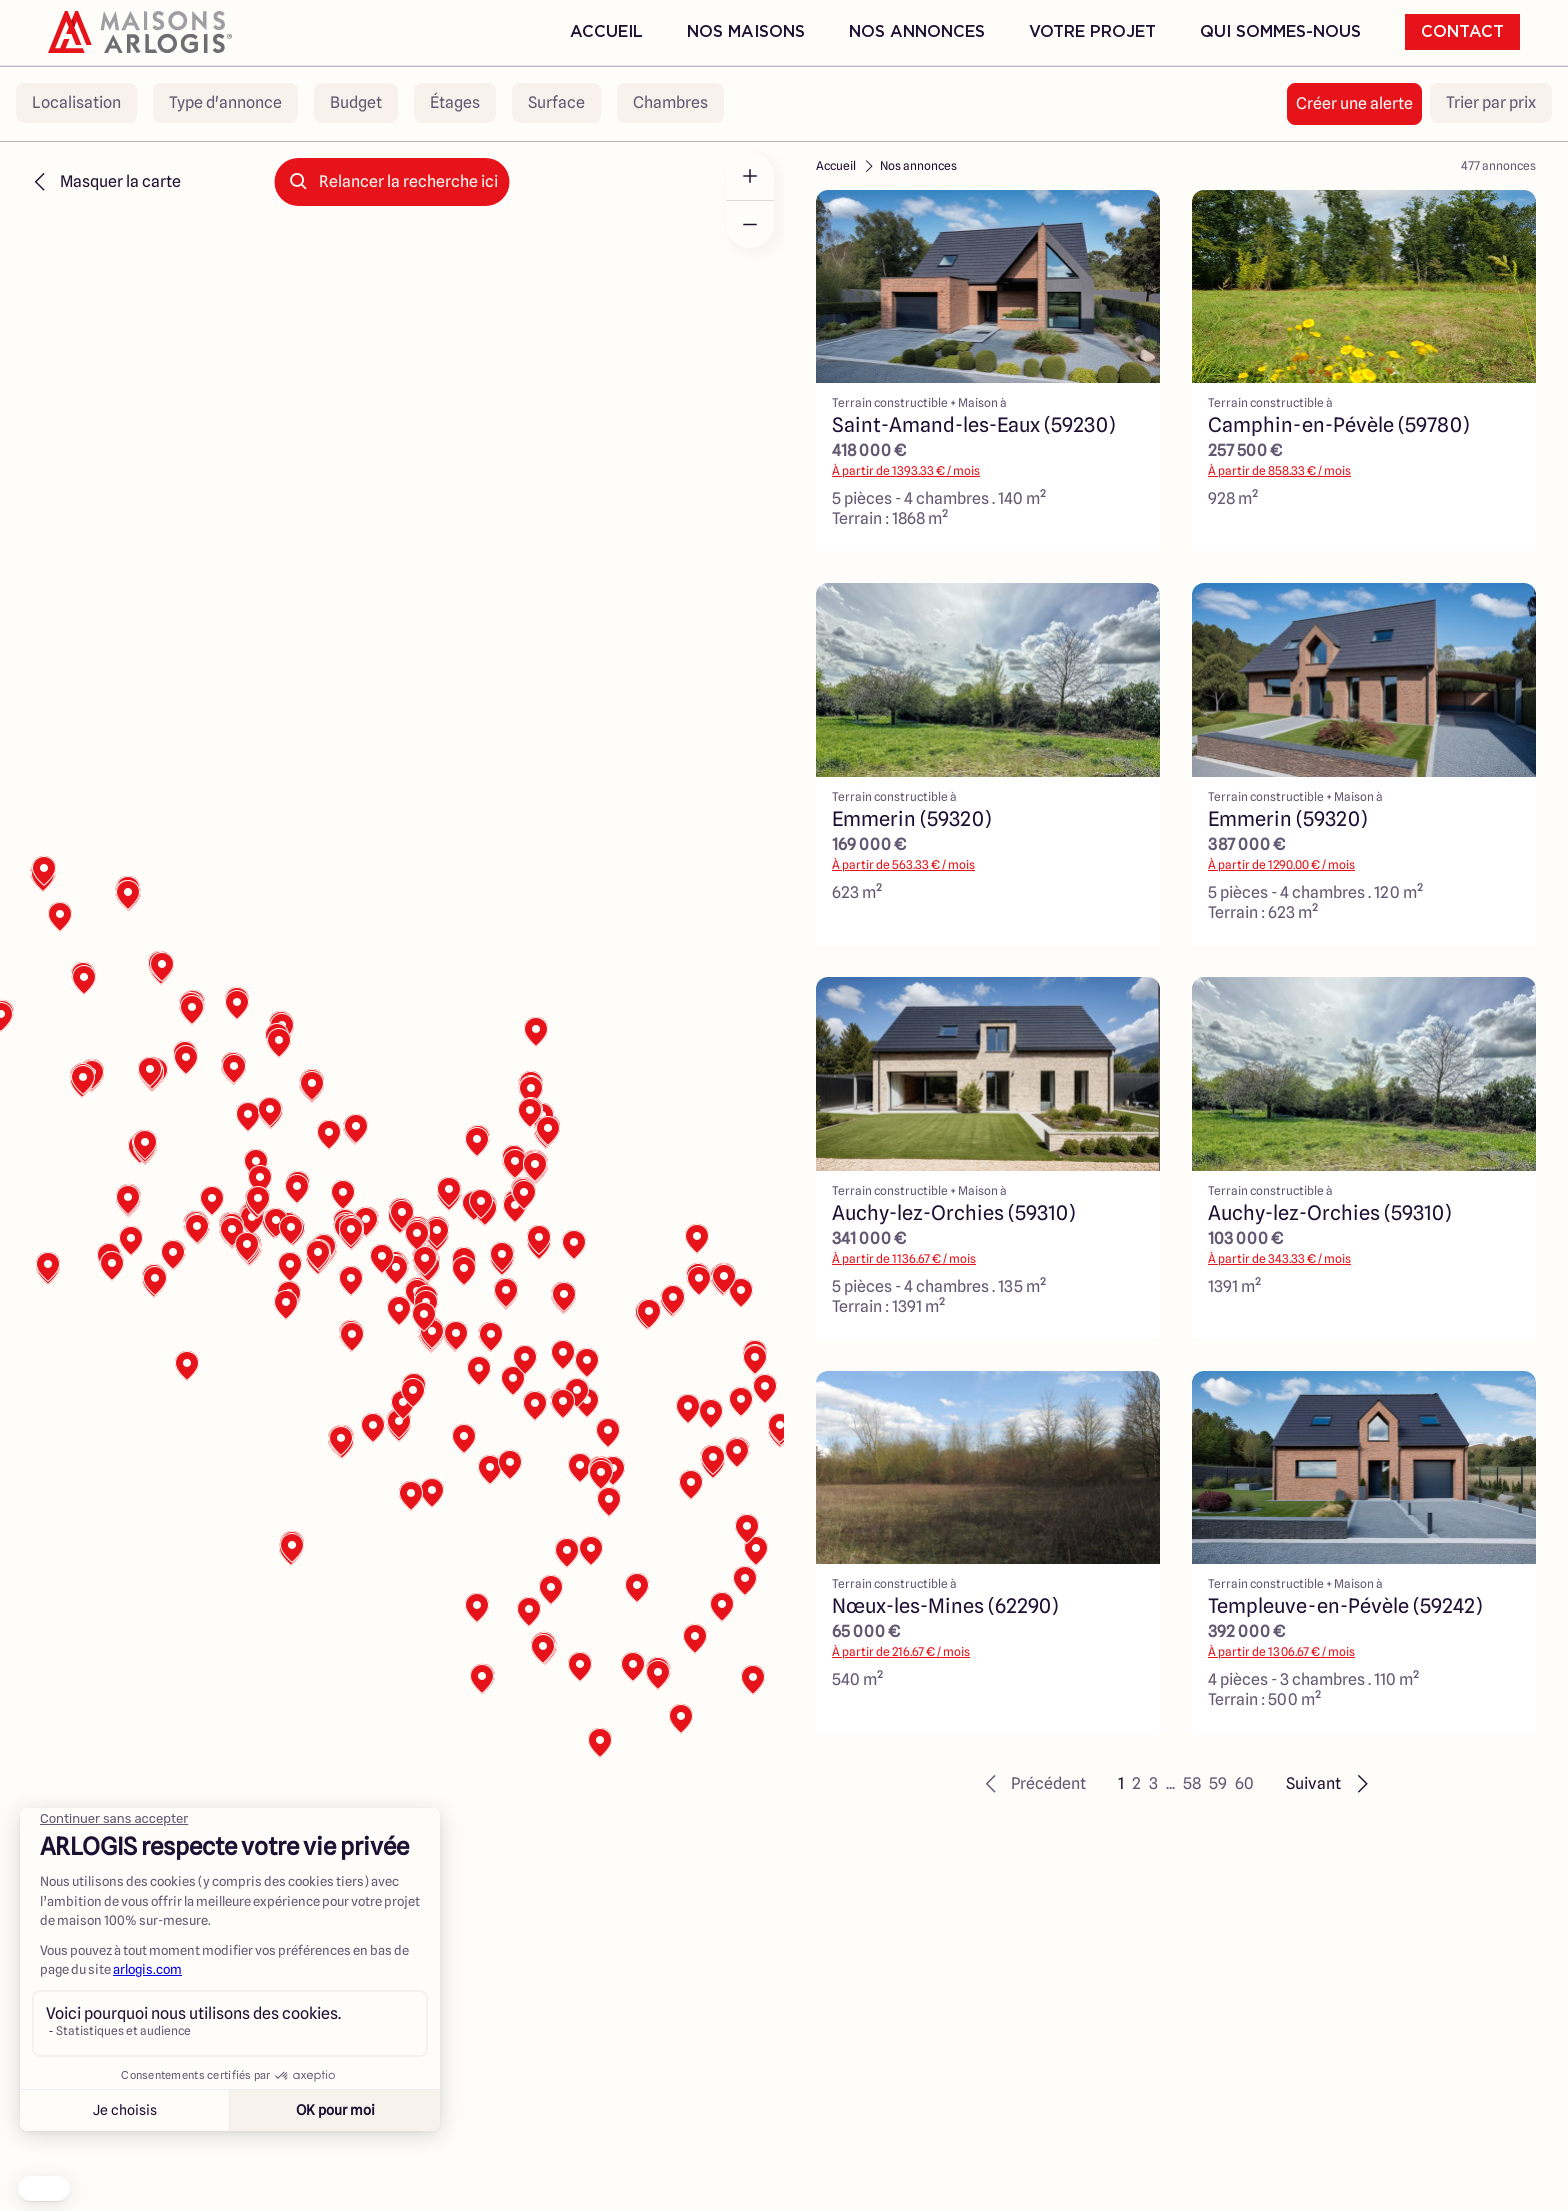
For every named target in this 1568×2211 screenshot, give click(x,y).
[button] (1032, 1784)
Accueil (606, 32)
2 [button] (1136, 1783)
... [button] (1170, 1783)
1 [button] (1121, 1783)
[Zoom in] (750, 176)
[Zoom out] (750, 224)
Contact (1462, 32)
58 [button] (1192, 1783)
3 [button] (1153, 1783)
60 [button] (1244, 1783)
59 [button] (1218, 1783)
